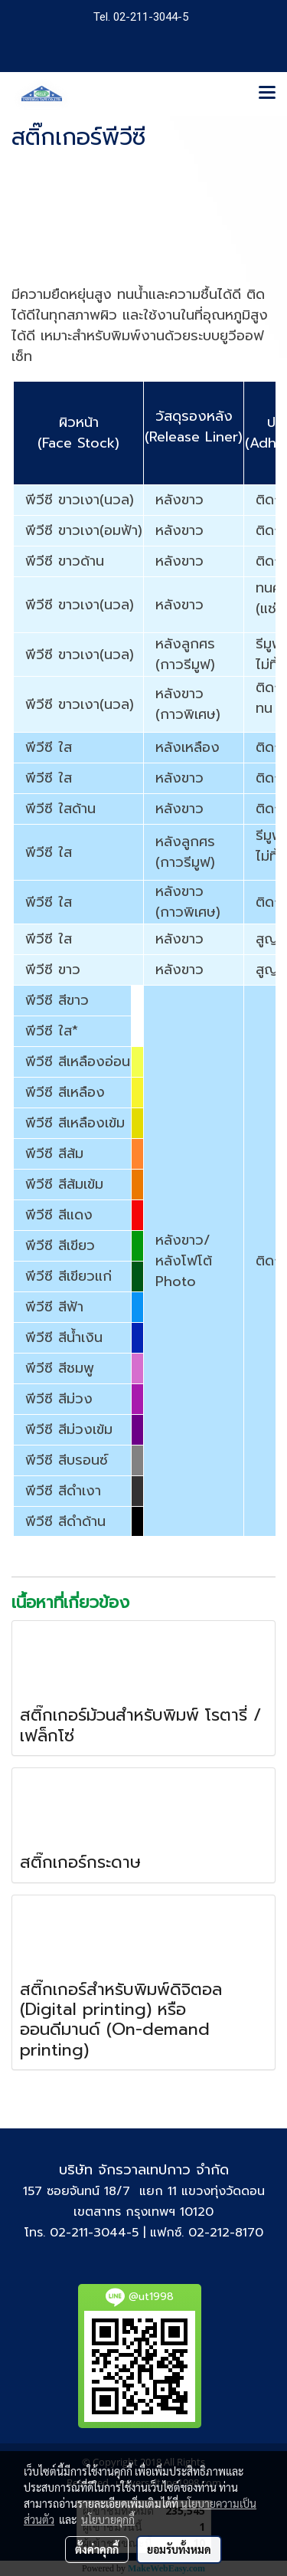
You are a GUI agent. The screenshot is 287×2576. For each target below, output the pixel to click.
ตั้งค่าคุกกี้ (97, 2549)
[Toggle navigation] (267, 93)
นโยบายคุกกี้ (108, 2519)
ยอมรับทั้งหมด (179, 2549)
